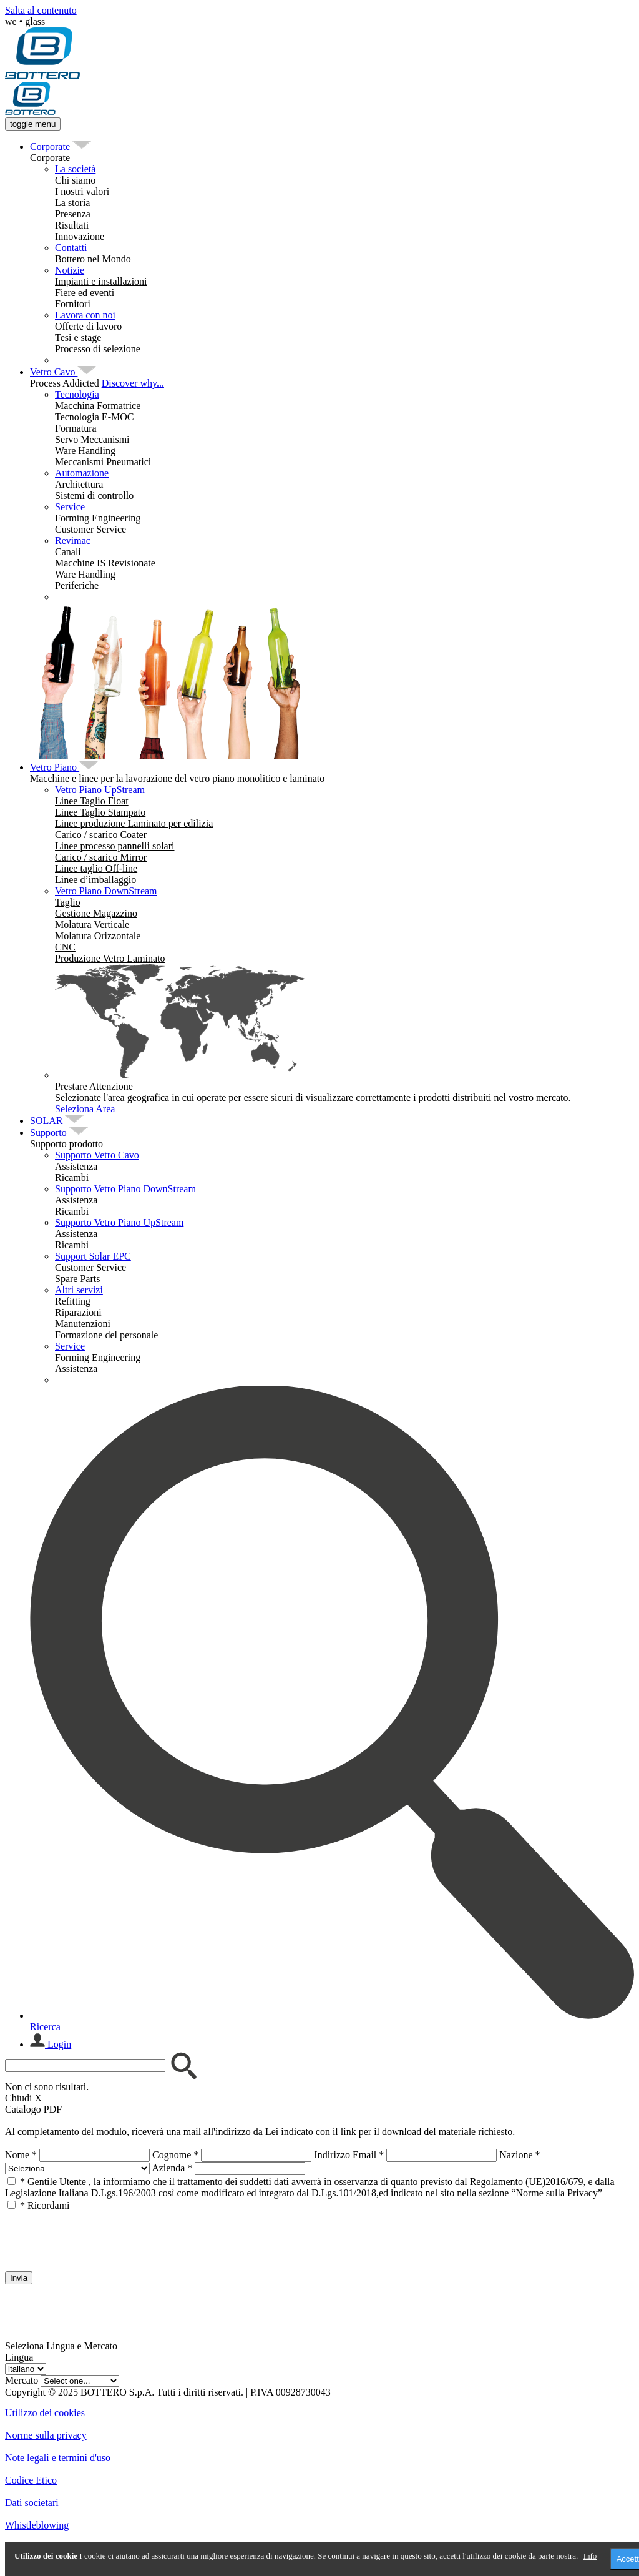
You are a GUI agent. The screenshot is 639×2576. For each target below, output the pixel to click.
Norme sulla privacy (46, 2435)
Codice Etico (31, 2480)
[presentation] (100, 2235)
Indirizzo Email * (349, 2154)
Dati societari (32, 2502)
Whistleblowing (37, 2525)
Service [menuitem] (70, 506)
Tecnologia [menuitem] (77, 394)
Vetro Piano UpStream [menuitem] (100, 789)
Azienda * (172, 2168)
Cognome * (175, 2154)
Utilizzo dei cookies (45, 2412)
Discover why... (133, 383)
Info (590, 2555)
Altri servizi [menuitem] (79, 1290)
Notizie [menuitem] (69, 270)
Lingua (19, 2357)
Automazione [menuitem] (82, 473)
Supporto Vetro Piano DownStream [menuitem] (125, 1188)
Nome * (21, 2154)
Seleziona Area (85, 1108)
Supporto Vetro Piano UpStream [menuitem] (119, 1222)
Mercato (21, 2380)
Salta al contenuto (41, 10)
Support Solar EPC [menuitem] (93, 1256)
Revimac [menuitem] (72, 540)
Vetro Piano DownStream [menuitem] (106, 891)
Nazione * (519, 2154)
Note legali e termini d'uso (57, 2457)
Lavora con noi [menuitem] (85, 315)
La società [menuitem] (75, 169)
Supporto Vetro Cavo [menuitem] (97, 1155)
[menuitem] (51, 146)
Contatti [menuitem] (71, 247)
